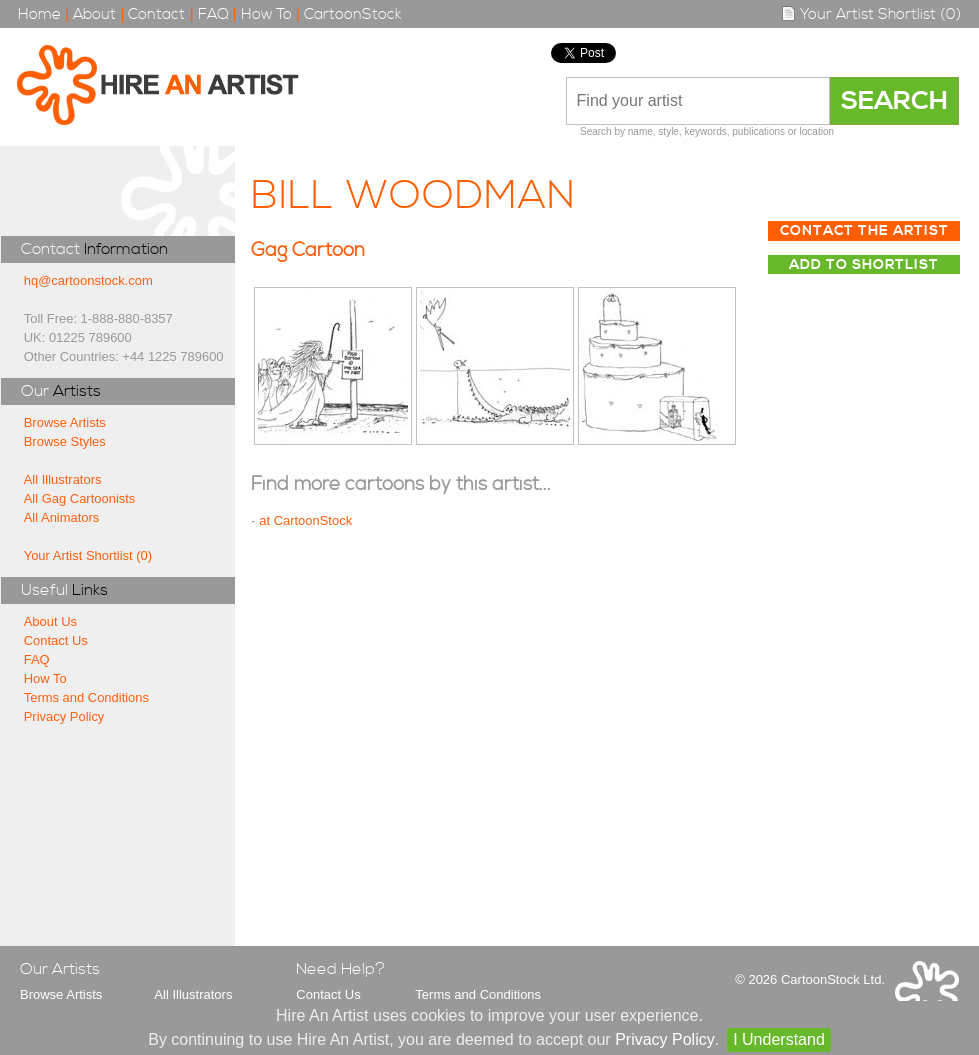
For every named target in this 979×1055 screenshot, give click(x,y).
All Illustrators (63, 479)
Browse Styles (65, 441)
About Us (50, 621)
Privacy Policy (64, 716)
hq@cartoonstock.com (88, 280)
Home (39, 14)
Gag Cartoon (308, 250)
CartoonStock (353, 14)
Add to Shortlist (864, 265)
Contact (156, 14)
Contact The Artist (864, 231)
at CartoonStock (305, 520)
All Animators (62, 517)
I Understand (779, 1039)
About (94, 14)
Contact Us (56, 640)
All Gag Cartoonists (80, 498)
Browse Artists (65, 422)
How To (266, 14)
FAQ (213, 14)
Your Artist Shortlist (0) (871, 14)
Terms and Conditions (86, 697)
